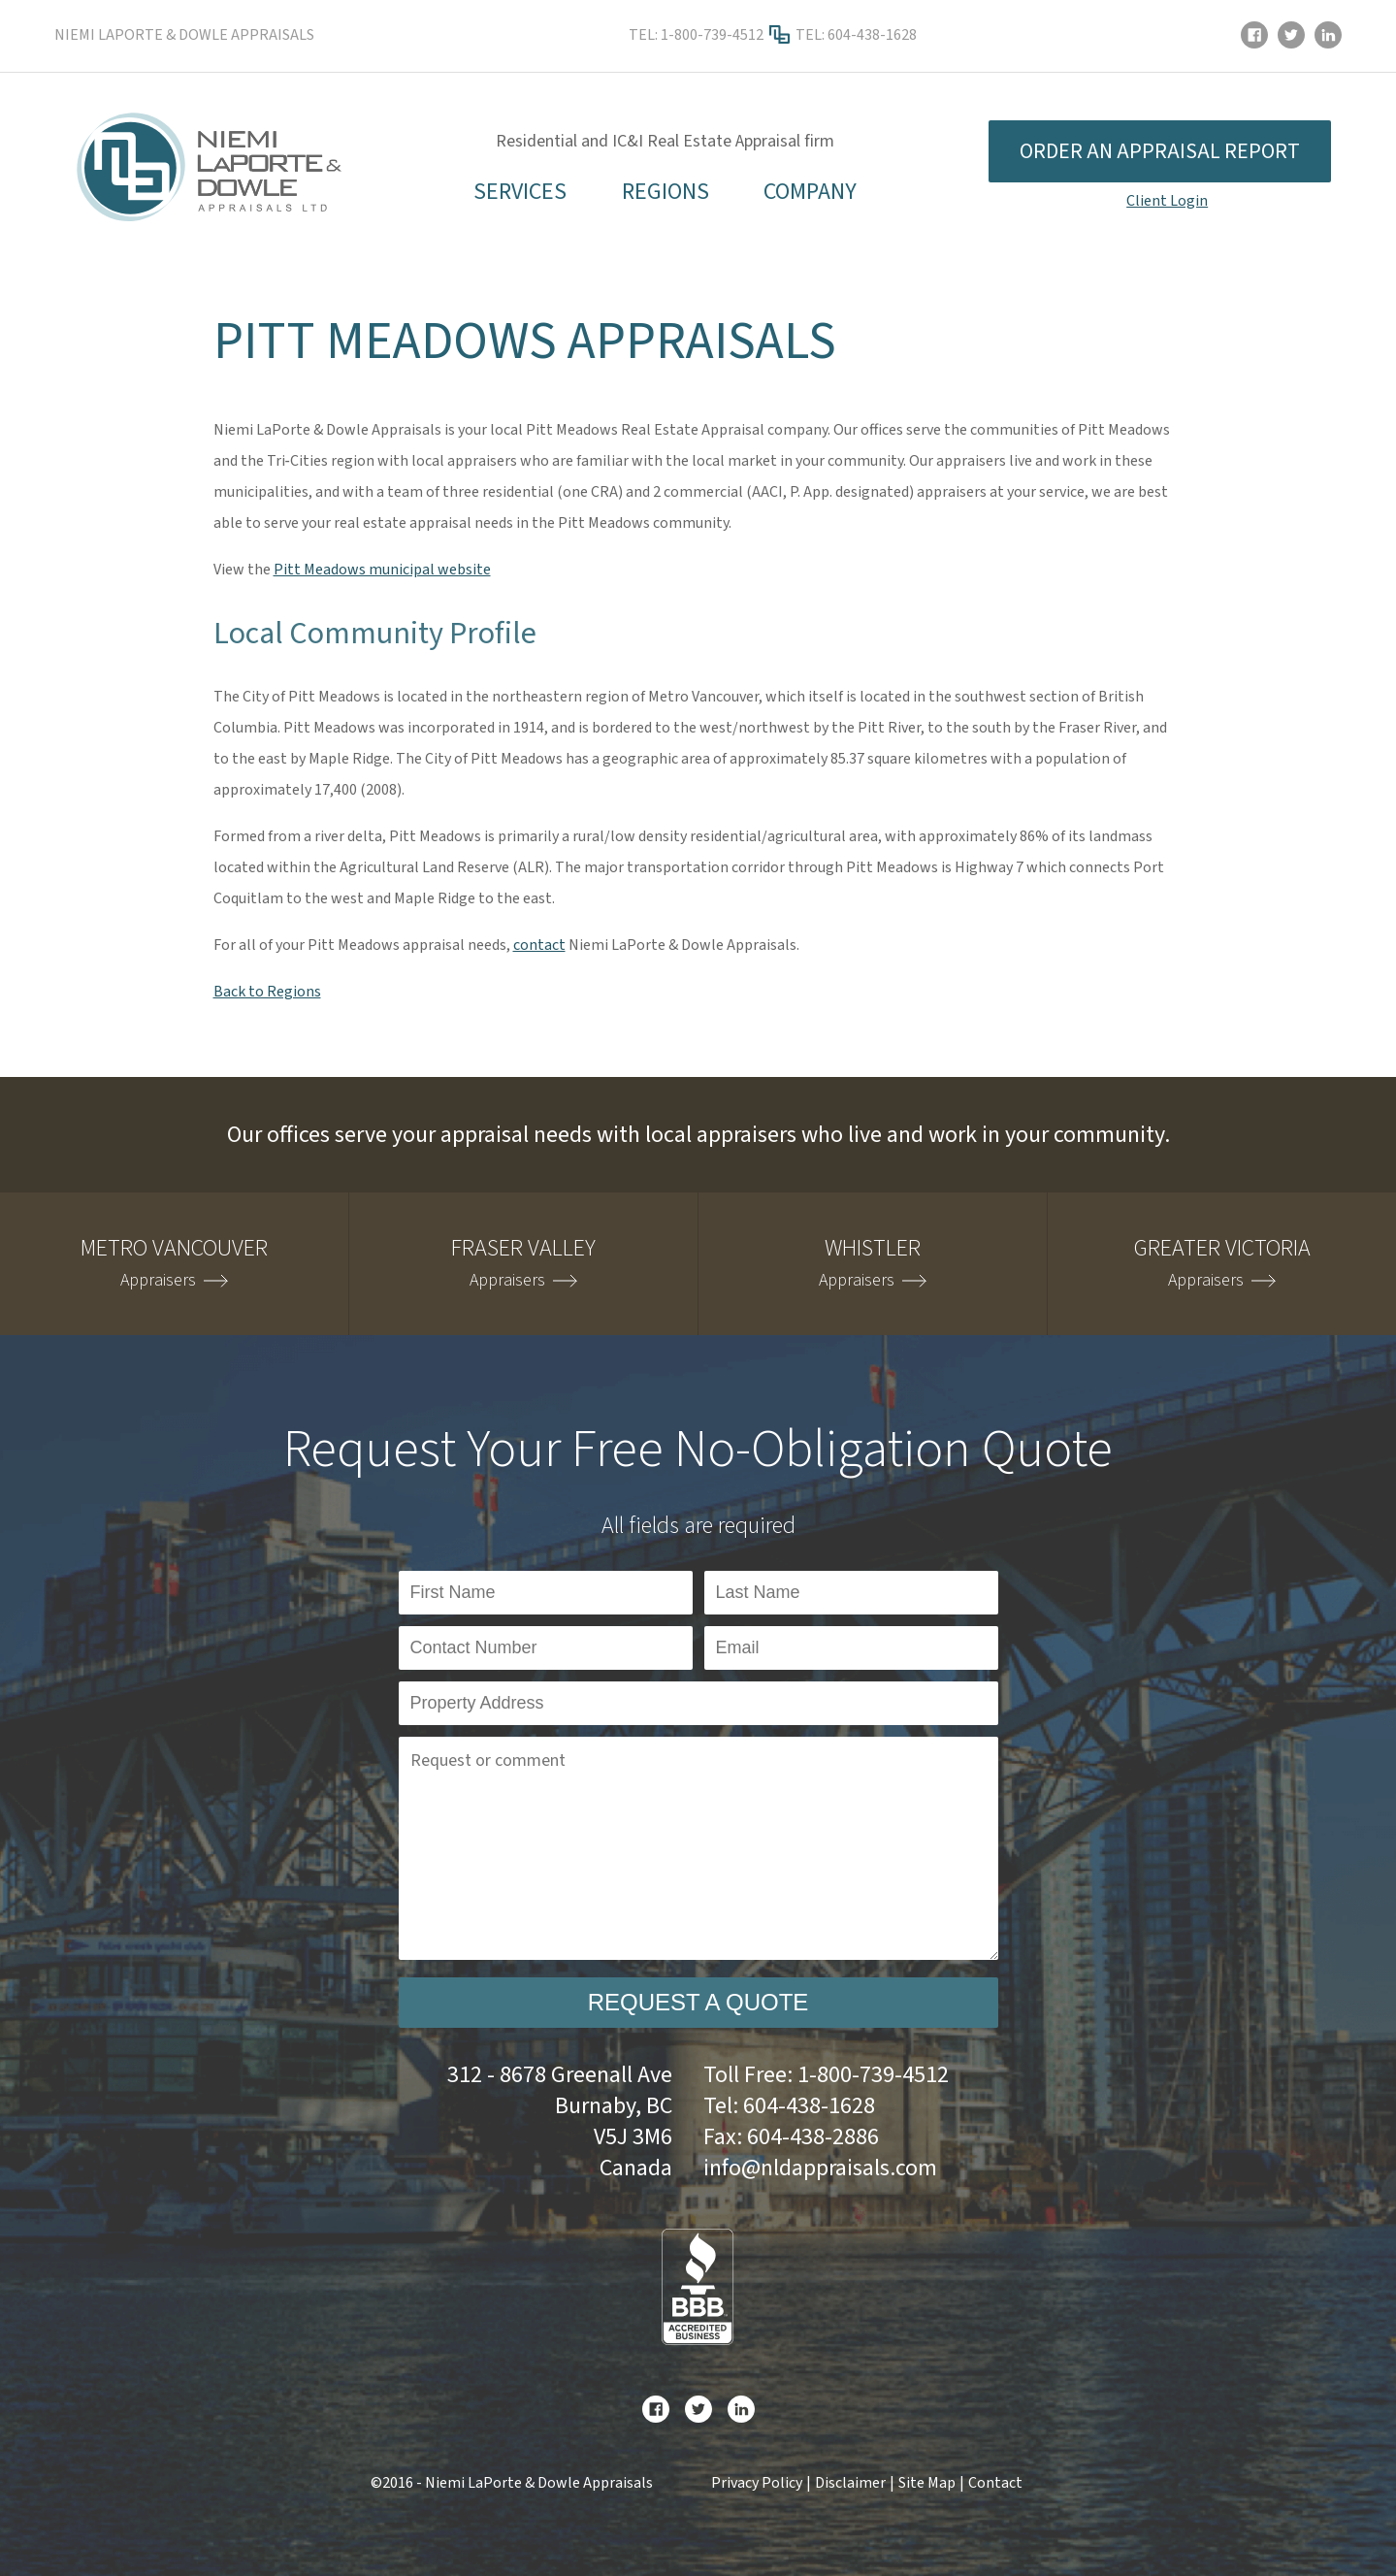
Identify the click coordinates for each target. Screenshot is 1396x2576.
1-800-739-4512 (712, 35)
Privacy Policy (756, 2483)
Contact (995, 2483)
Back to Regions (267, 991)
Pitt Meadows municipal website (382, 569)
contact (539, 945)
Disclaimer (850, 2483)
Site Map (927, 2483)
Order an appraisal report (1160, 151)
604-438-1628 (872, 35)
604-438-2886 (813, 2137)
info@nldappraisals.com (820, 2168)
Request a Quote (698, 2002)
